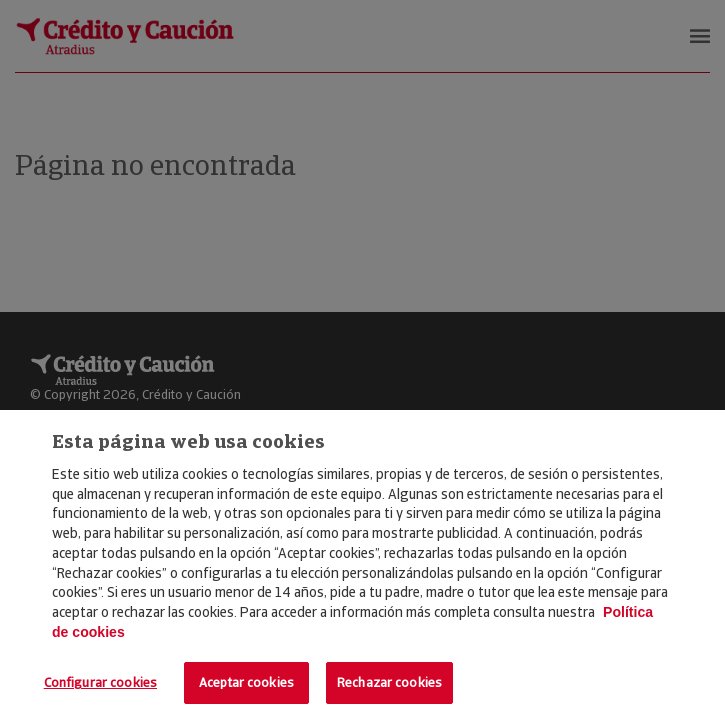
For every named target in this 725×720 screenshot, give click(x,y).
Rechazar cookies (389, 682)
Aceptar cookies (246, 682)
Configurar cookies (100, 682)
